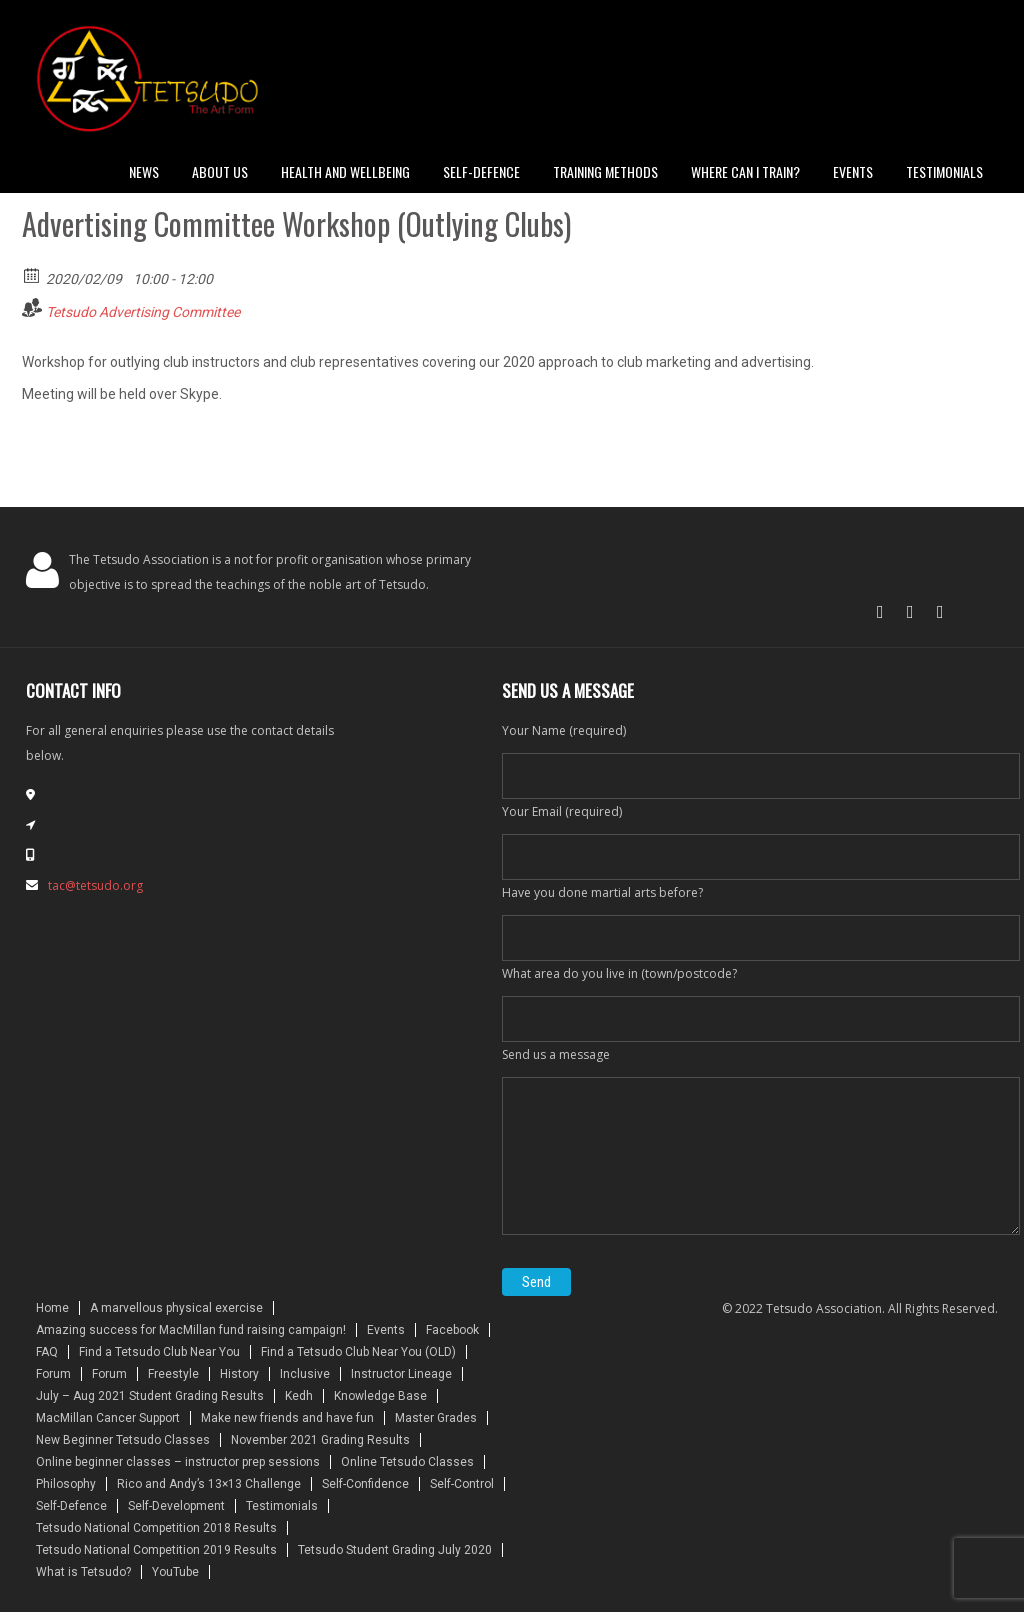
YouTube (175, 1572)
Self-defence (481, 171)
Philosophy (66, 1484)
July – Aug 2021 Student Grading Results (150, 1396)
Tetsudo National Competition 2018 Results (156, 1528)
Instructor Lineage (401, 1374)
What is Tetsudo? (83, 1572)
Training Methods (605, 171)
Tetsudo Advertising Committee (143, 312)
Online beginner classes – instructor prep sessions (178, 1462)
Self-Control (462, 1484)
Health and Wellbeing (345, 171)
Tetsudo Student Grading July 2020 (395, 1550)
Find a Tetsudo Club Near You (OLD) (358, 1352)
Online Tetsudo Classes (407, 1462)
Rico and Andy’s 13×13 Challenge (209, 1484)
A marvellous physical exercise (176, 1308)
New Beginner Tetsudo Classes (123, 1440)
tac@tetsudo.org (95, 885)
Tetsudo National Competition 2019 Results (156, 1550)
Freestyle (173, 1374)
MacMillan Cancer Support (108, 1418)
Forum (53, 1374)
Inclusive (305, 1374)
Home (52, 1308)
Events (853, 171)
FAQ (47, 1352)
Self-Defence (71, 1506)
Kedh (299, 1396)
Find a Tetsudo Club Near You (159, 1352)
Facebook (452, 1330)
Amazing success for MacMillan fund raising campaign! (191, 1330)
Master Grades (436, 1418)
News (144, 171)
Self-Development (176, 1506)
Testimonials (944, 171)
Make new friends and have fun (287, 1418)
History (239, 1374)
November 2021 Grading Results (320, 1440)
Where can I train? (745, 171)
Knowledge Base (380, 1396)
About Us (220, 171)
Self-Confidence (365, 1484)
